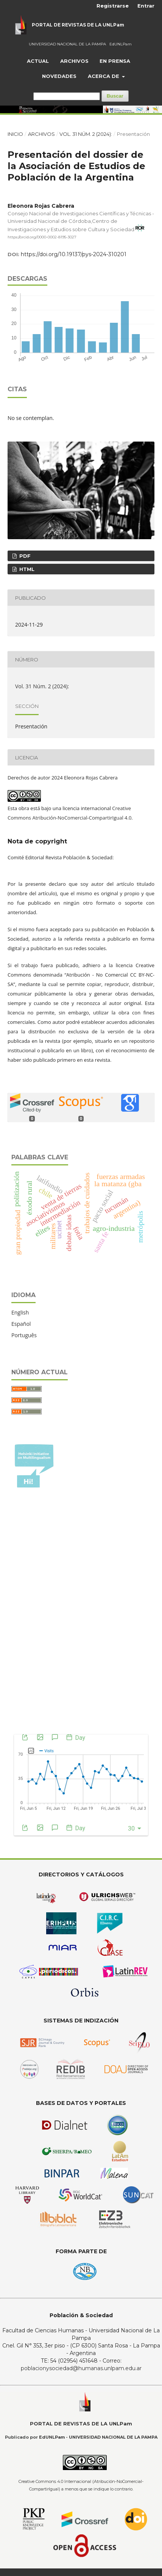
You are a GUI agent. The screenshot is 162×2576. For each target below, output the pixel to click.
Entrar (145, 6)
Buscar (115, 96)
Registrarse (113, 6)
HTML (26, 569)
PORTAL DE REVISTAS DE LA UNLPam (78, 25)
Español (21, 1323)
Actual (38, 61)
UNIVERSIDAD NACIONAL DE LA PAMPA (67, 44)
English (20, 1312)
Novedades (59, 76)
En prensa (115, 61)
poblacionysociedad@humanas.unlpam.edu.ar (81, 2368)
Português (24, 1335)
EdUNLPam (120, 44)
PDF (24, 556)
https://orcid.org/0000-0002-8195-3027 (42, 237)
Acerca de (104, 76)
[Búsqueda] (66, 96)
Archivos (74, 61)
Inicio (15, 134)
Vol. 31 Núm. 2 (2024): (85, 134)
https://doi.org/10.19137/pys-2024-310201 (73, 254)
